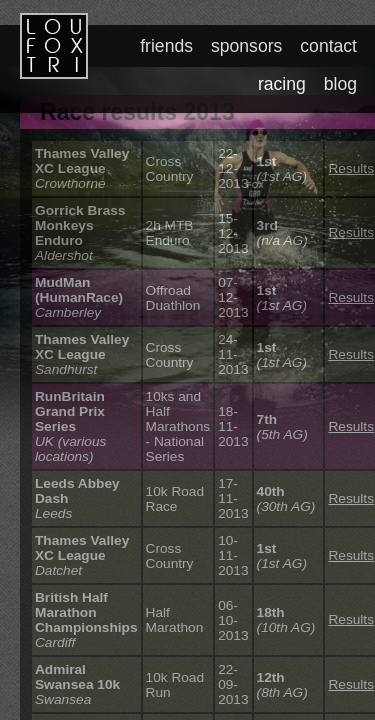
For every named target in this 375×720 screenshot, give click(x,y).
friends (170, 46)
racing (283, 84)
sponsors (249, 46)
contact (329, 46)
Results (351, 168)
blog (341, 84)
